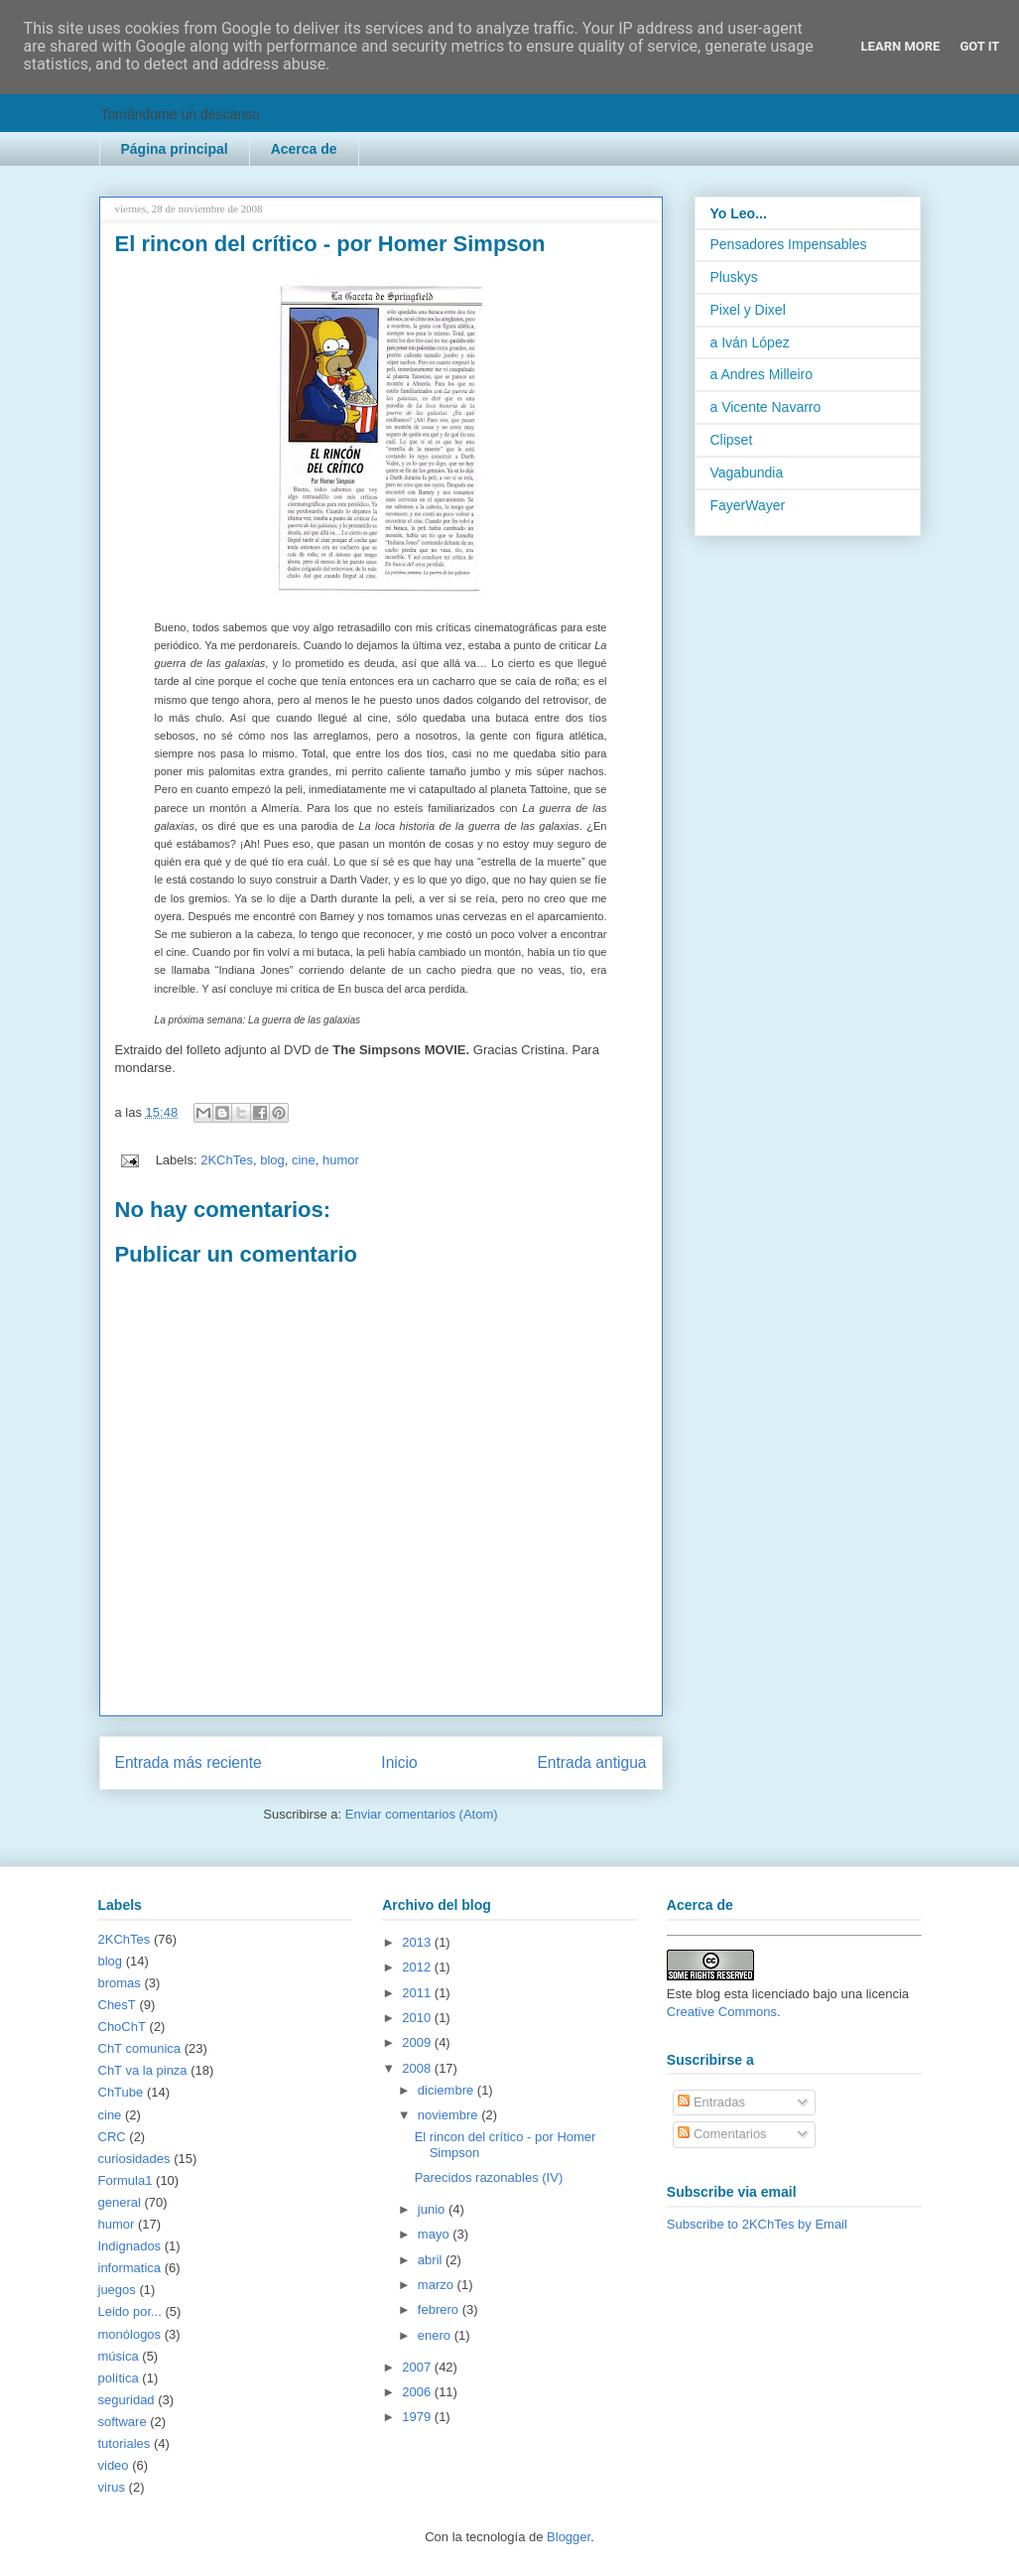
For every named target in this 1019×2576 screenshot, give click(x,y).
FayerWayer (748, 505)
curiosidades (134, 2158)
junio (433, 2209)
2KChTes (226, 1159)
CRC (112, 2136)
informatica (130, 2267)
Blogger (568, 2536)
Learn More (901, 46)
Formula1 (125, 2180)
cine (304, 1159)
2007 (418, 2367)
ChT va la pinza (143, 2070)
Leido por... (130, 2311)
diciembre (447, 2090)
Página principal (174, 149)
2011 (418, 1992)
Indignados (130, 2245)
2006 (418, 2391)
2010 (418, 2017)
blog (272, 1159)
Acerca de (304, 149)
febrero (440, 2309)
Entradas (711, 2102)
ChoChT (122, 2026)
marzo (437, 2284)
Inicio (399, 1762)
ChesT (117, 2004)
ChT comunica (140, 2048)
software (122, 2421)
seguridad (126, 2399)
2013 (418, 1942)
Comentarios (722, 2133)
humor (340, 1159)
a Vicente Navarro (766, 407)
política (118, 2378)
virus (111, 2487)
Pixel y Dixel (748, 310)
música (118, 2356)
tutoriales (124, 2443)
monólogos (130, 2334)
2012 (418, 1967)
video (113, 2465)
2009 (418, 2042)
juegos (117, 2289)
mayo (435, 2234)
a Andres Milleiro (762, 374)
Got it (979, 46)
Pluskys (734, 277)
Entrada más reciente (188, 1762)
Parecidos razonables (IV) (489, 2177)
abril (432, 2259)
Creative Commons (722, 2011)
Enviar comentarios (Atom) (421, 1814)
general (119, 2202)
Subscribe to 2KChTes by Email (757, 2224)
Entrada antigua (591, 1762)
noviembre (449, 2114)
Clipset (731, 440)
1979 (418, 2416)
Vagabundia (747, 472)
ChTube (121, 2092)
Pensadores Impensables (788, 244)
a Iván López (750, 342)
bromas (119, 1982)
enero (436, 2335)
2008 (418, 2068)
